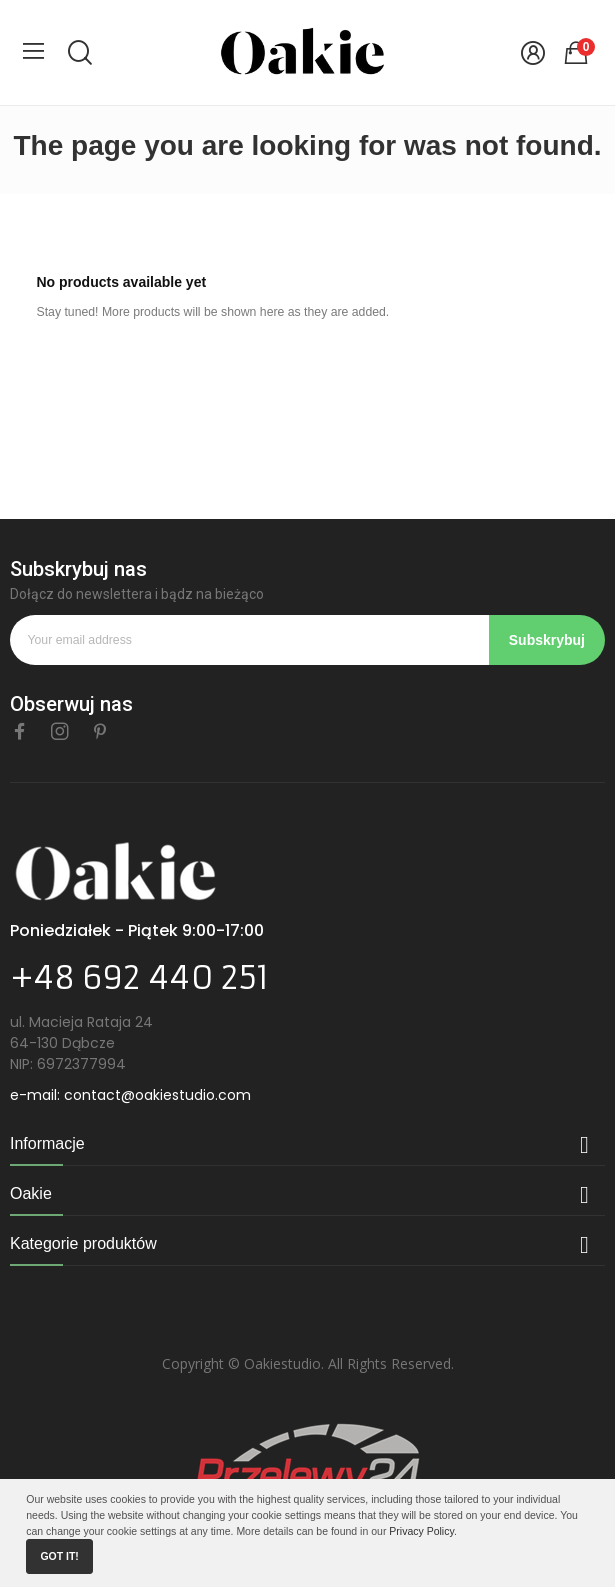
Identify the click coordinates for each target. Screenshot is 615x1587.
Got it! (59, 1556)
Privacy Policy (421, 1531)
